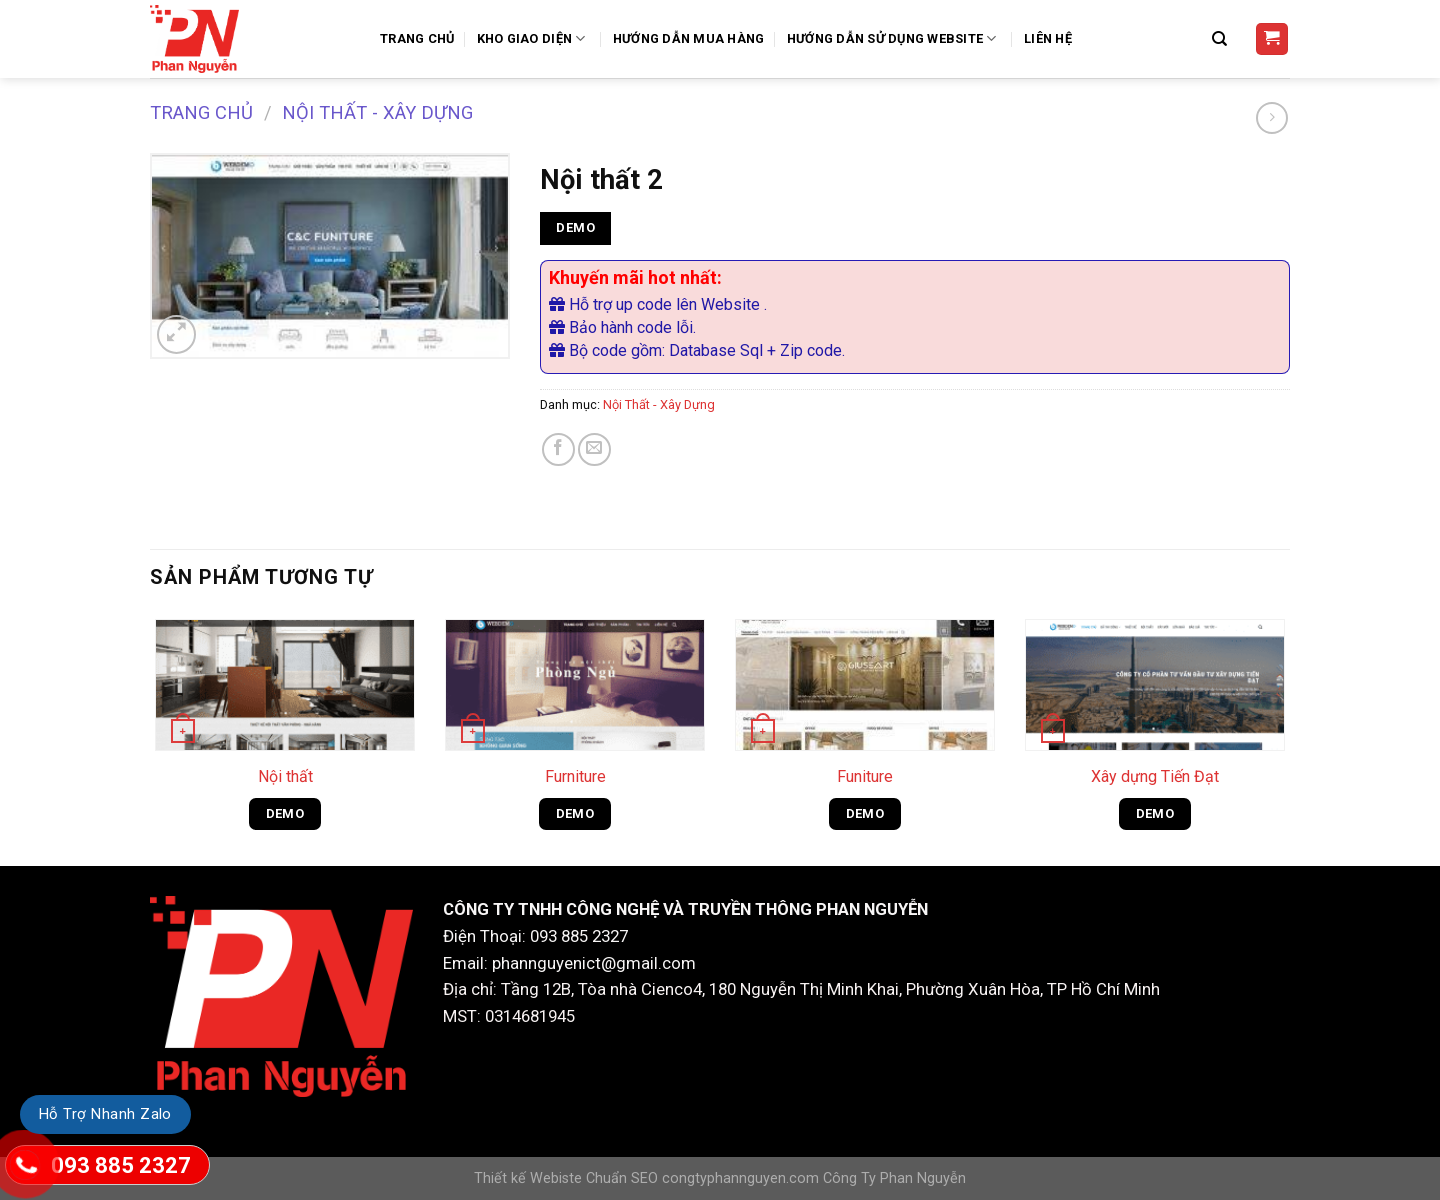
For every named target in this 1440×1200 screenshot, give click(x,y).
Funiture (865, 776)
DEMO (575, 227)
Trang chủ (201, 112)
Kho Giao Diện (534, 38)
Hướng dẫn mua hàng (689, 38)
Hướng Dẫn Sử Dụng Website (894, 38)
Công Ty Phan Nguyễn (894, 1178)
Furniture (575, 776)
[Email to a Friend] (594, 449)
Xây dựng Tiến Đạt (1155, 776)
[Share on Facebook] (558, 449)
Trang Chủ (417, 38)
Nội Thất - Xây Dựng (377, 112)
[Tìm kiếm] (1222, 39)
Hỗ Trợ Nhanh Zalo (105, 1114)
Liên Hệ (1048, 38)
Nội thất (285, 776)
